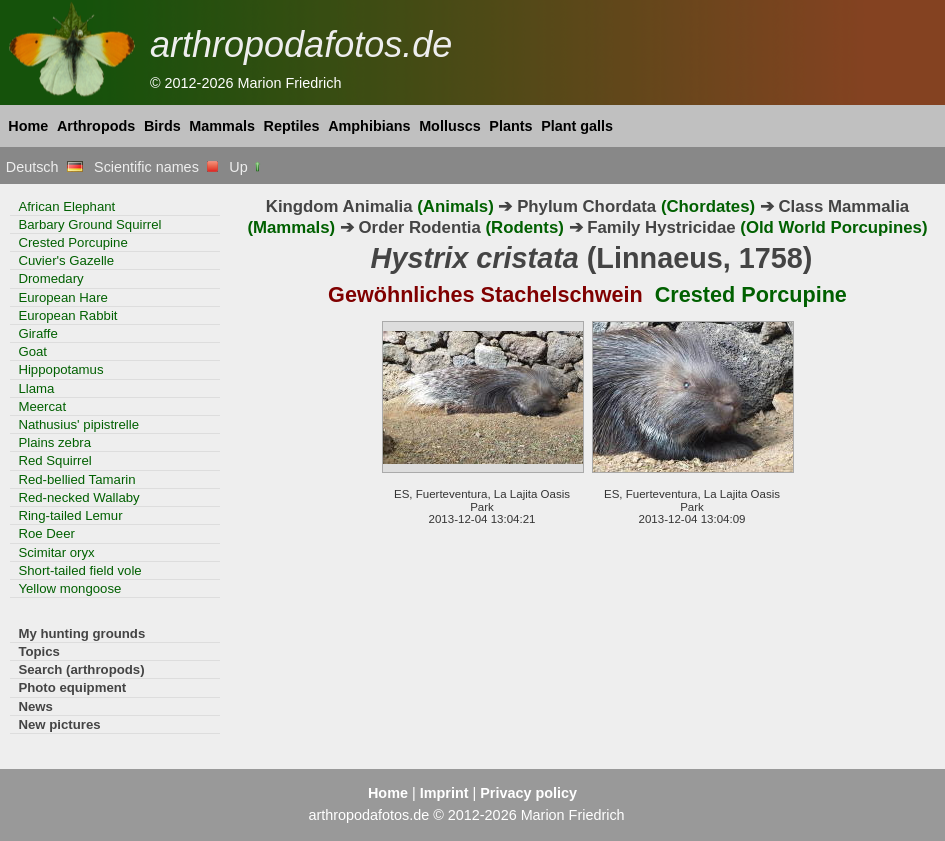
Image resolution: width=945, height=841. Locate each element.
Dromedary (50, 278)
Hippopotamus (60, 369)
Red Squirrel (54, 460)
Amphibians (369, 126)
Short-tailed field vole (79, 570)
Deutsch (44, 167)
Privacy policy (528, 793)
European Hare (63, 297)
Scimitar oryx (56, 552)
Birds (162, 126)
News (35, 706)
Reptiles (292, 126)
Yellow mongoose (69, 588)
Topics (39, 651)
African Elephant (66, 206)
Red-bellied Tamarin (76, 479)
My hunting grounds (81, 633)
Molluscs (450, 126)
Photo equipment (72, 687)
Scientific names (156, 167)
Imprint (444, 793)
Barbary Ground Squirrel (89, 224)
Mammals (222, 126)
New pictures (59, 724)
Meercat (42, 406)
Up (245, 167)
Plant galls (577, 126)
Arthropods (96, 126)
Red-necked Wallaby (78, 497)
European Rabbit (67, 315)
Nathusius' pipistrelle (78, 424)
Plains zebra (54, 442)
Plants (510, 126)
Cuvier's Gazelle (66, 260)
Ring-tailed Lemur (70, 515)
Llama (36, 388)
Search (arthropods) (81, 669)
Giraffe (37, 333)
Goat (32, 351)
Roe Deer (46, 533)
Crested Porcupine (72, 242)
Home (28, 126)
